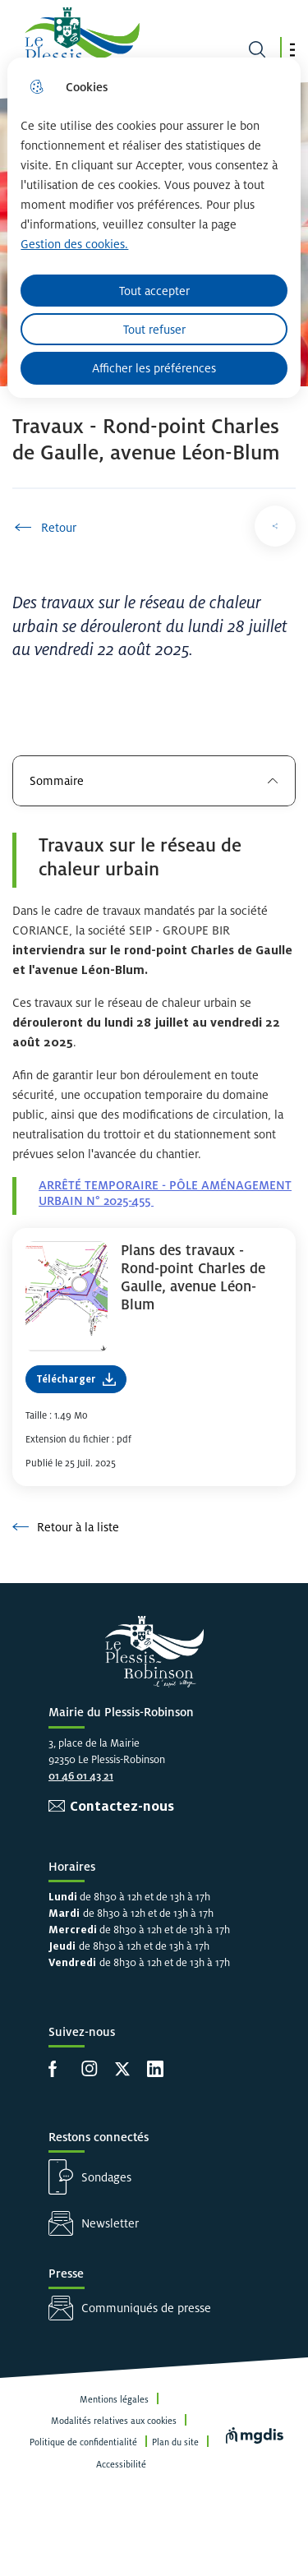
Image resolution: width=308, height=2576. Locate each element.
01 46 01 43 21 (80, 1776)
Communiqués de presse (146, 2307)
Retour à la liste (65, 1527)
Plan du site (175, 2442)
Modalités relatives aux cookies (114, 2420)
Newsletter (110, 2223)
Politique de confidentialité (83, 2442)
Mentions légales (114, 2399)
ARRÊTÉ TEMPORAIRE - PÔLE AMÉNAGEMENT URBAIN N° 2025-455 (165, 1192)
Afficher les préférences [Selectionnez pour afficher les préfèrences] (154, 368)
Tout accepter (154, 290)
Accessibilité (121, 2464)
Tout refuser (154, 329)
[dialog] (153, 228)
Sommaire (154, 780)
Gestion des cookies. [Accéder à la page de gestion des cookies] (74, 244)
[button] (292, 50)
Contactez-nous (122, 1806)
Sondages (106, 2177)
